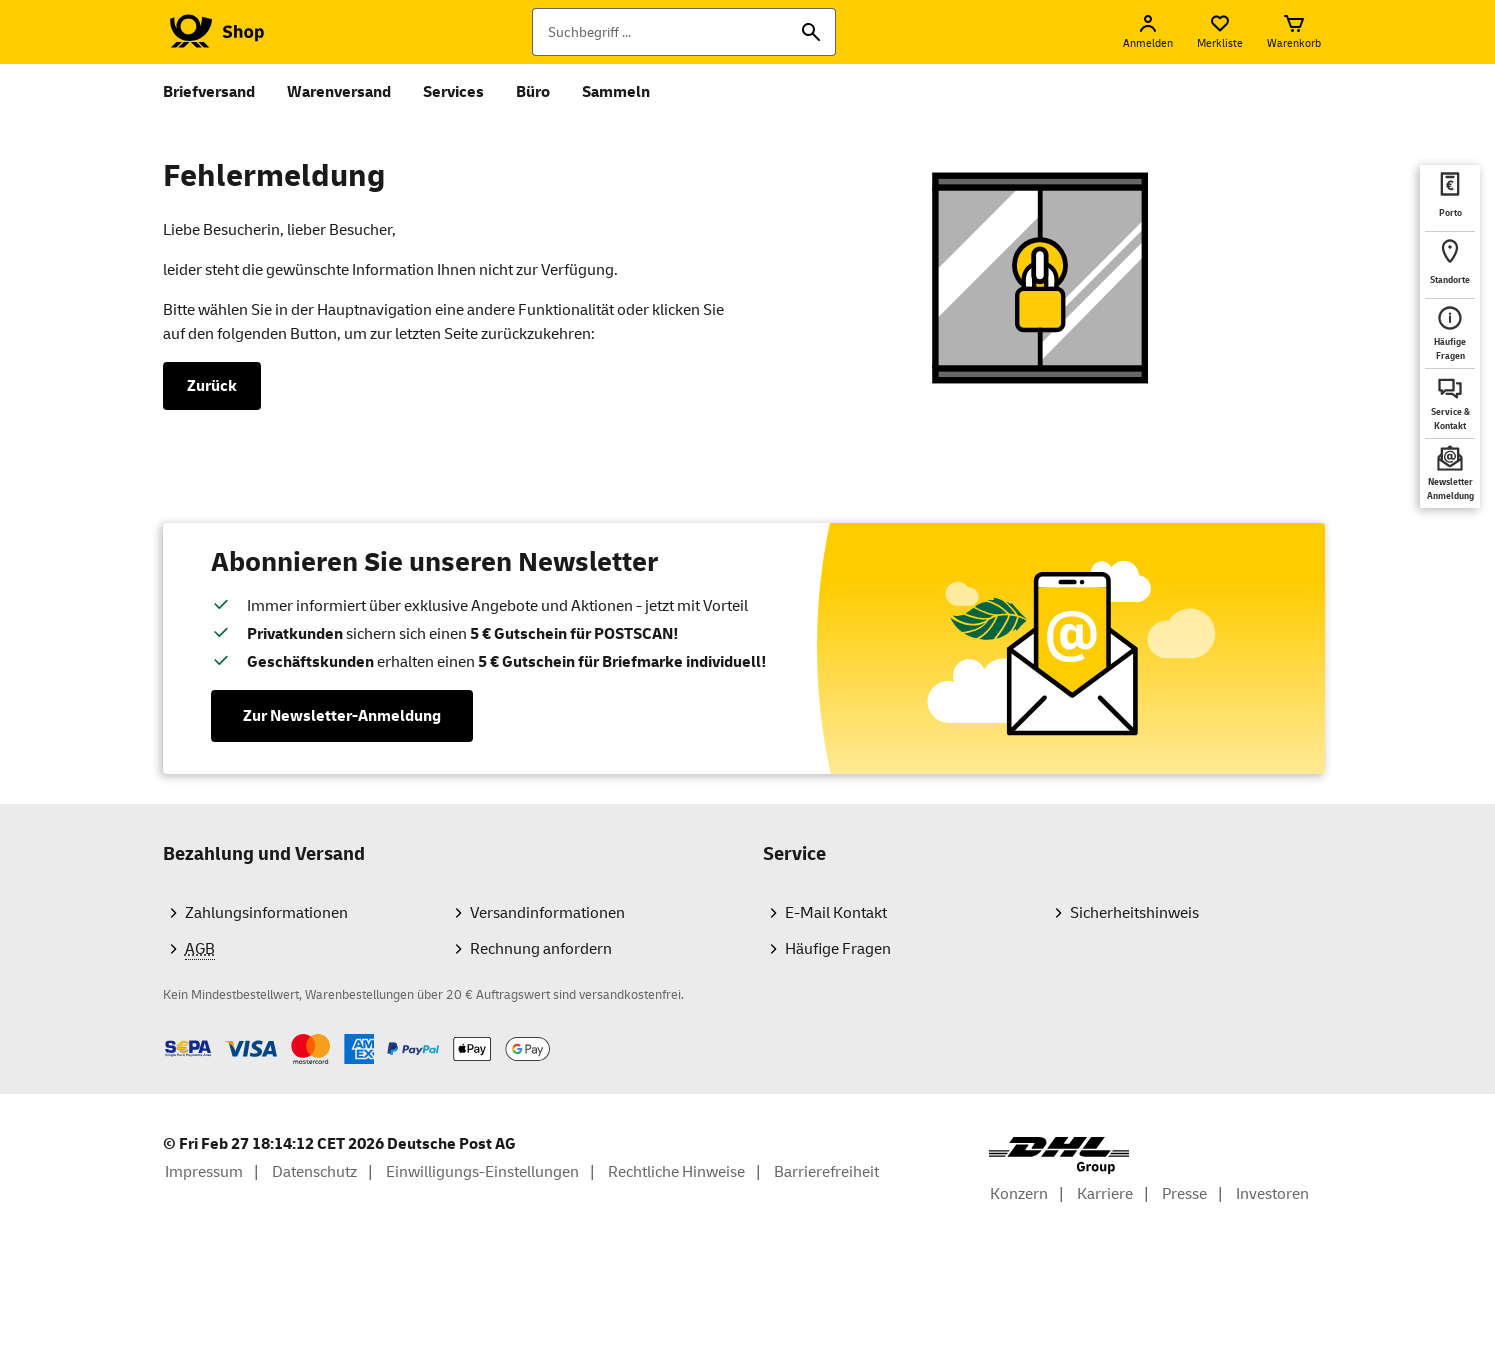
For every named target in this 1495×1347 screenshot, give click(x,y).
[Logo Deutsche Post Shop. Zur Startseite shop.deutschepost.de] (213, 32)
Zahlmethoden (162, 1033)
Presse (1184, 1194)
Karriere (1105, 1194)
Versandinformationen (547, 913)
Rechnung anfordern (541, 949)
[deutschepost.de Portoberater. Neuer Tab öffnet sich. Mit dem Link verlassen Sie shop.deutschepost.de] (1450, 198)
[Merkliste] (1220, 32)
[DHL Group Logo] (1059, 1155)
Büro (533, 92)
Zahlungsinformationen (266, 913)
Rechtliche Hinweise (676, 1172)
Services (453, 92)
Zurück (212, 386)
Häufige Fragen (838, 949)
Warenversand (339, 92)
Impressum (204, 1172)
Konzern (1019, 1194)
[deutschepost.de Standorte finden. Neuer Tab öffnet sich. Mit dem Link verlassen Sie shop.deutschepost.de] (1450, 265)
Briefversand (209, 92)
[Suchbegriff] (684, 32)
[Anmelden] (1148, 32)
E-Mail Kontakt (836, 913)
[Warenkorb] (1294, 32)
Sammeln (616, 92)
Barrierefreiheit (826, 1172)
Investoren (1272, 1194)
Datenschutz (314, 1172)
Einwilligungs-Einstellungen (482, 1172)
